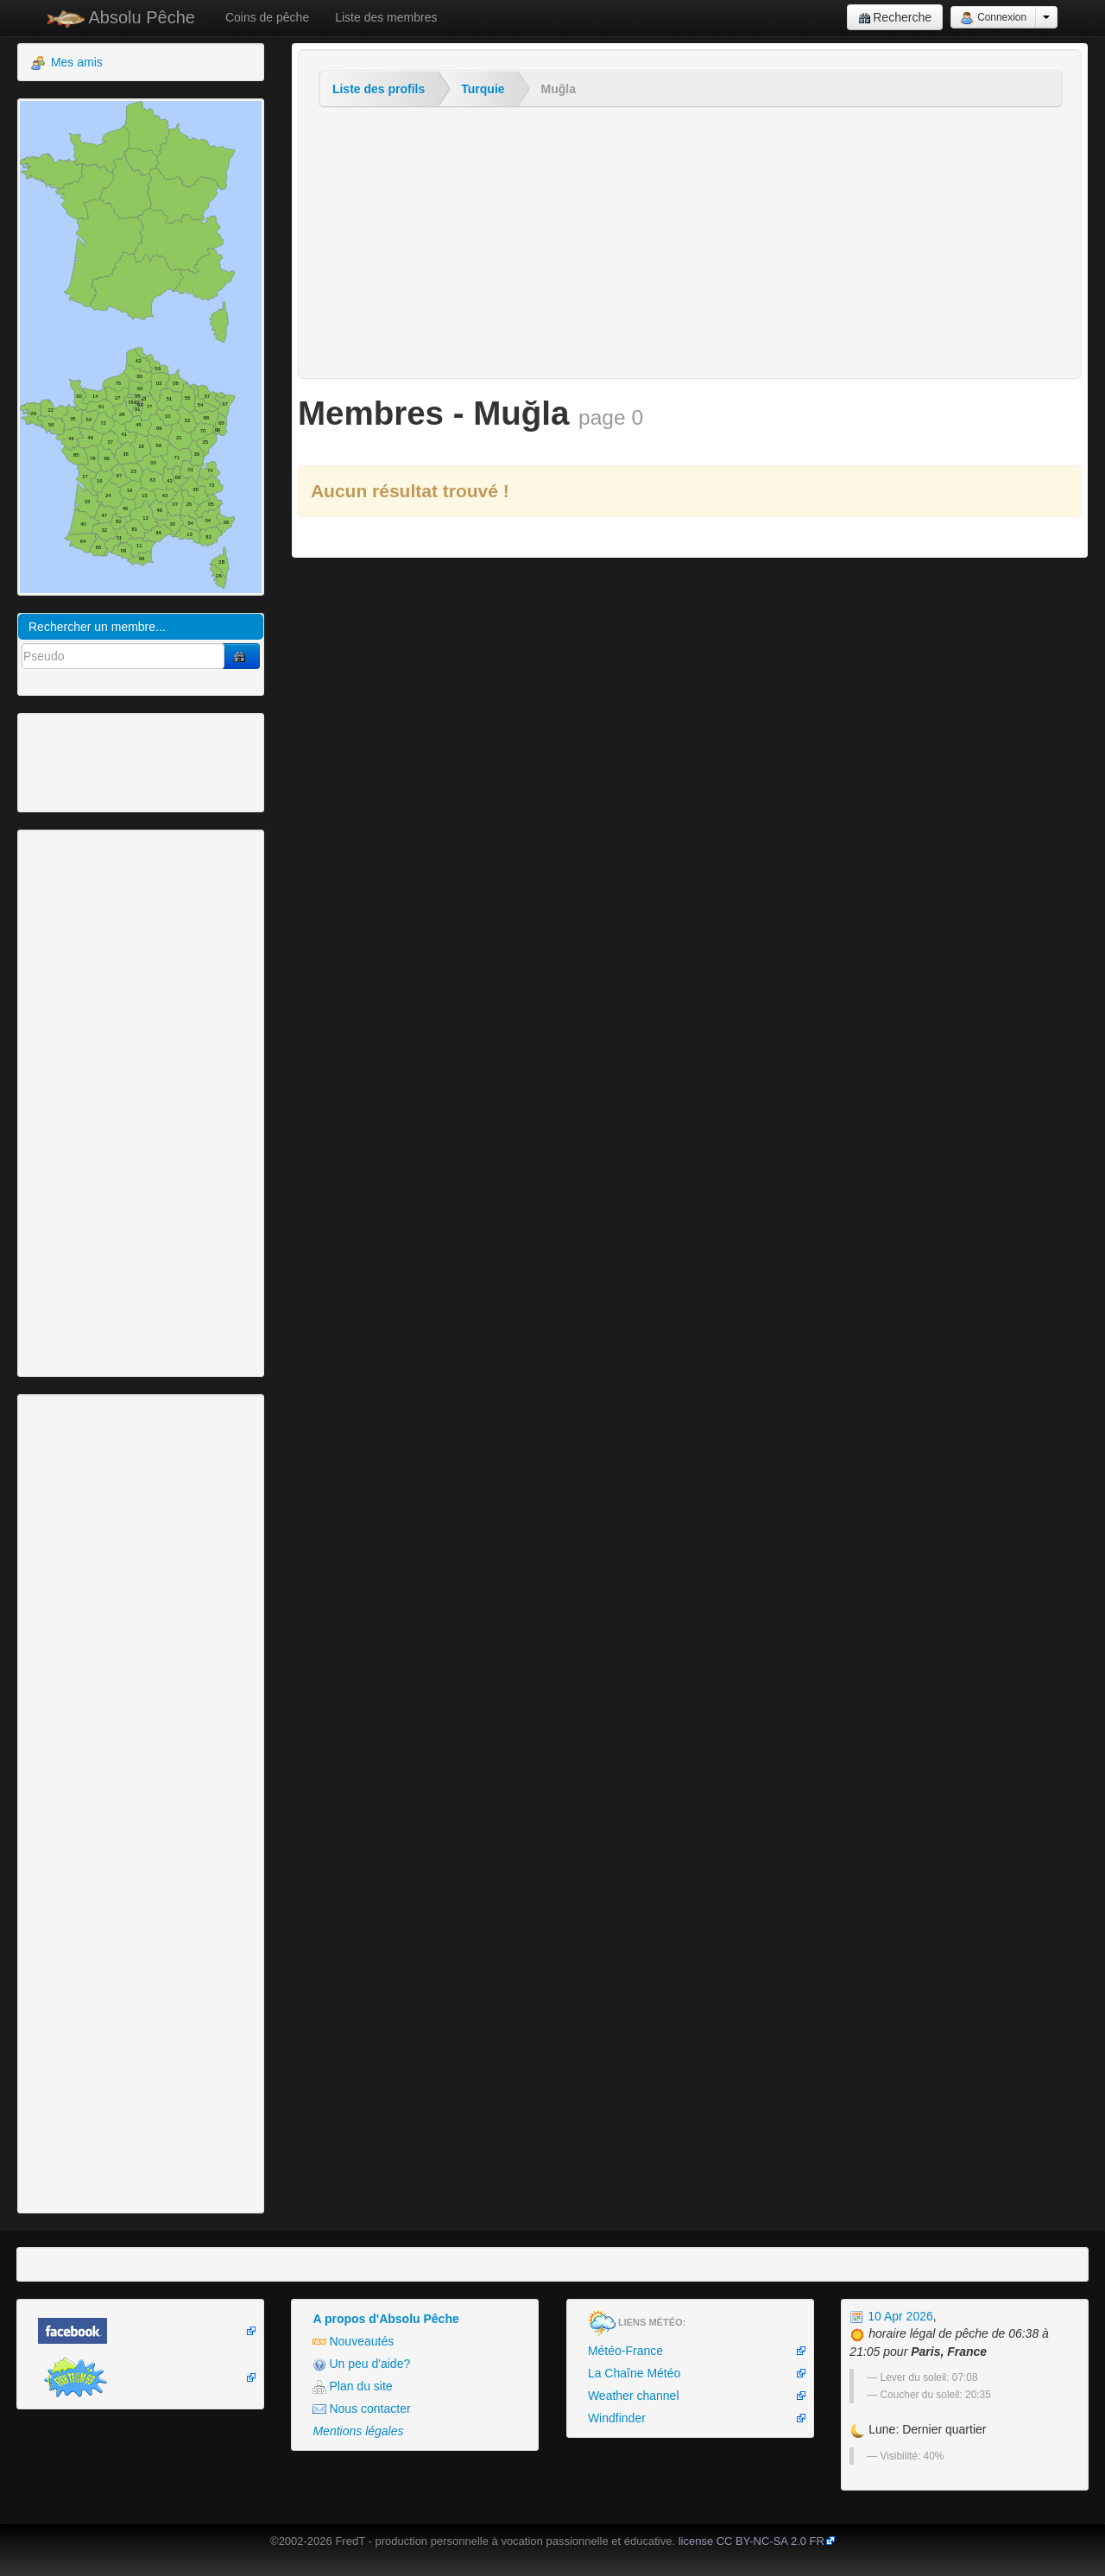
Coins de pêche (267, 17)
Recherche (894, 17)
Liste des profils (378, 89)
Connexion (993, 18)
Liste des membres (386, 17)
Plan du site (352, 2386)
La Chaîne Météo (634, 2373)
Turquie (482, 89)
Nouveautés (353, 2341)
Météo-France (625, 2351)
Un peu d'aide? (361, 2364)
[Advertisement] (116, 760)
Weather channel (633, 2395)
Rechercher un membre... (97, 627)
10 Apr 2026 (890, 2316)
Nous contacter (361, 2409)
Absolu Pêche (121, 18)
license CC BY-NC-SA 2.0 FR (751, 2541)
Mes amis (67, 62)
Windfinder (617, 2418)
